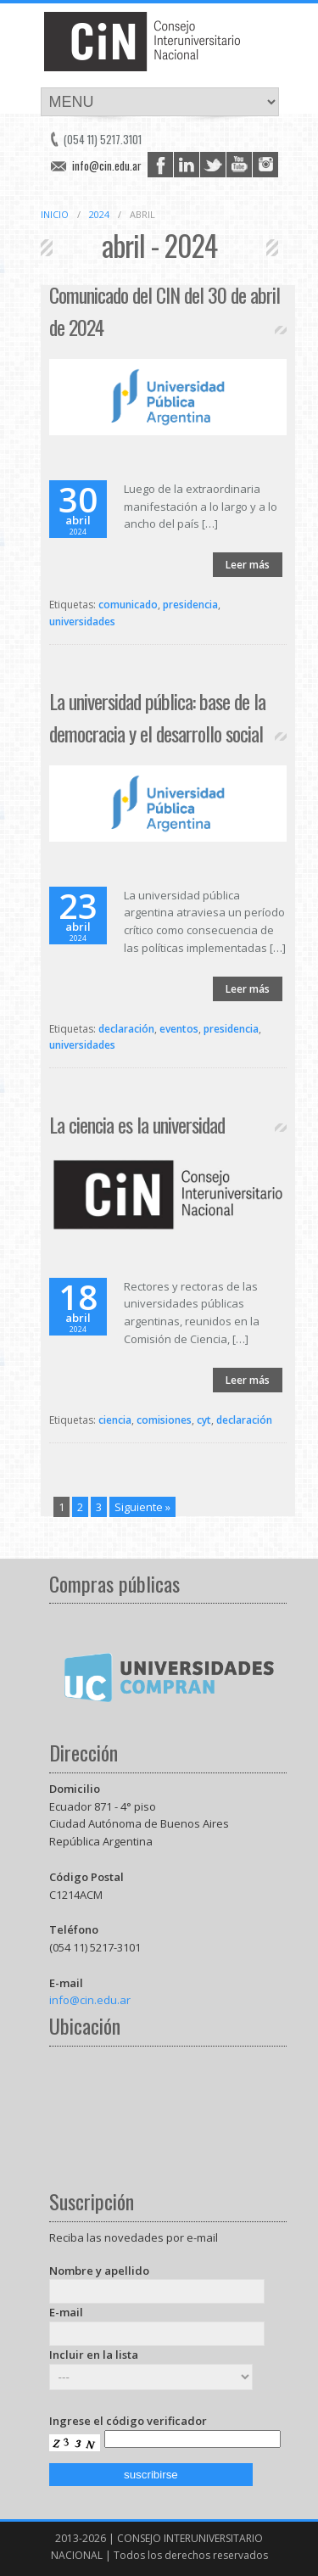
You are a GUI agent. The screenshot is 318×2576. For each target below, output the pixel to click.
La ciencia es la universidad (137, 1124)
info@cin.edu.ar (107, 165)
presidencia (190, 604)
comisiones (164, 1420)
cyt (204, 1420)
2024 (99, 214)
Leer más (248, 564)
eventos (178, 1029)
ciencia (114, 1420)
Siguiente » (142, 1507)
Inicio (55, 214)
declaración (126, 1029)
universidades (82, 621)
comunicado (128, 604)
